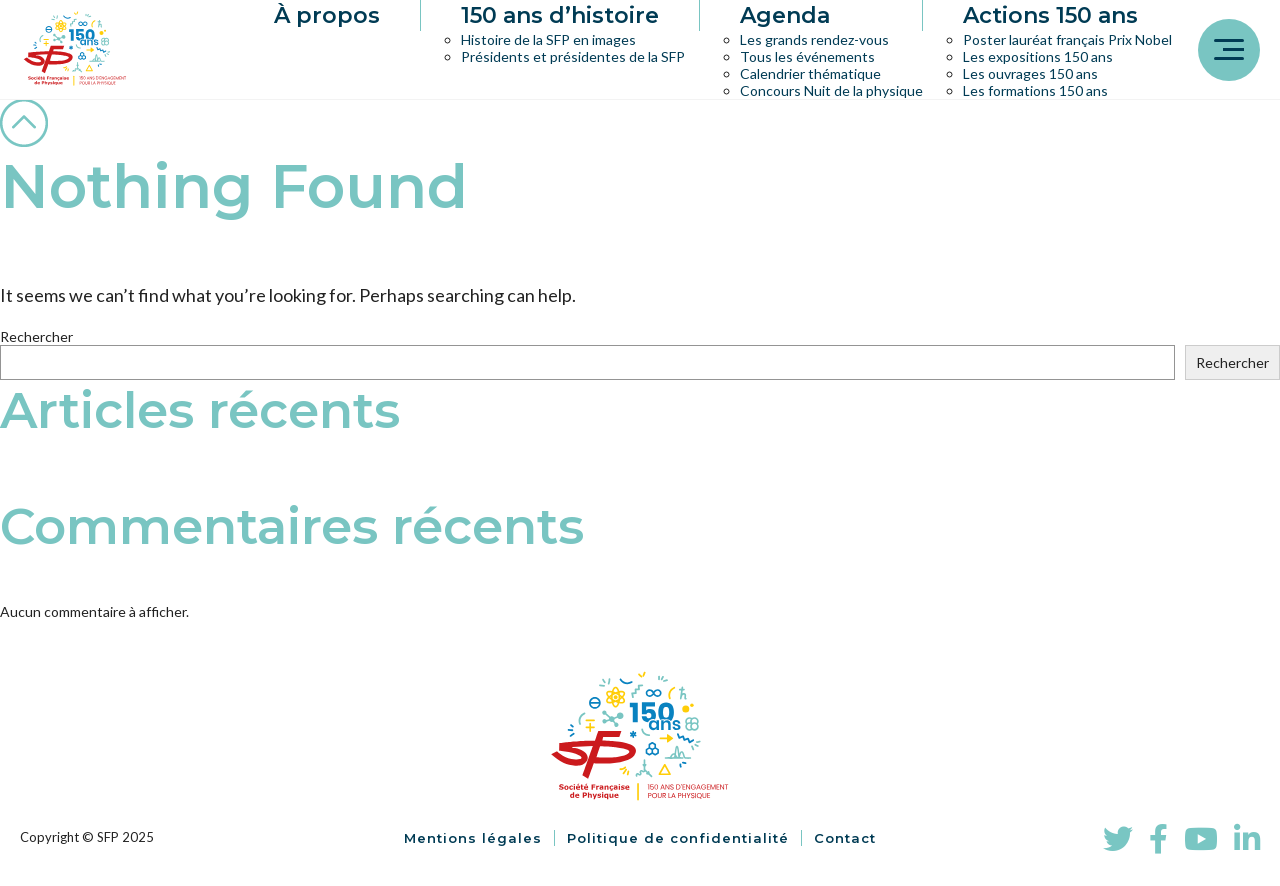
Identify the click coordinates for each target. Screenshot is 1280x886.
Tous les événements (807, 56)
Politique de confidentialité (678, 838)
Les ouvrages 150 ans (1030, 73)
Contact (845, 838)
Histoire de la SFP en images (548, 39)
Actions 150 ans (1050, 15)
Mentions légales (473, 838)
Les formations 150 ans (1035, 90)
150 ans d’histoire (560, 15)
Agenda (785, 15)
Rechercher (36, 336)
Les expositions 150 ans (1038, 56)
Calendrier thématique (810, 73)
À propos (327, 15)
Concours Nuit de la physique (831, 90)
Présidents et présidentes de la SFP (573, 56)
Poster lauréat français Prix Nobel (1067, 39)
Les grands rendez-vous (814, 39)
